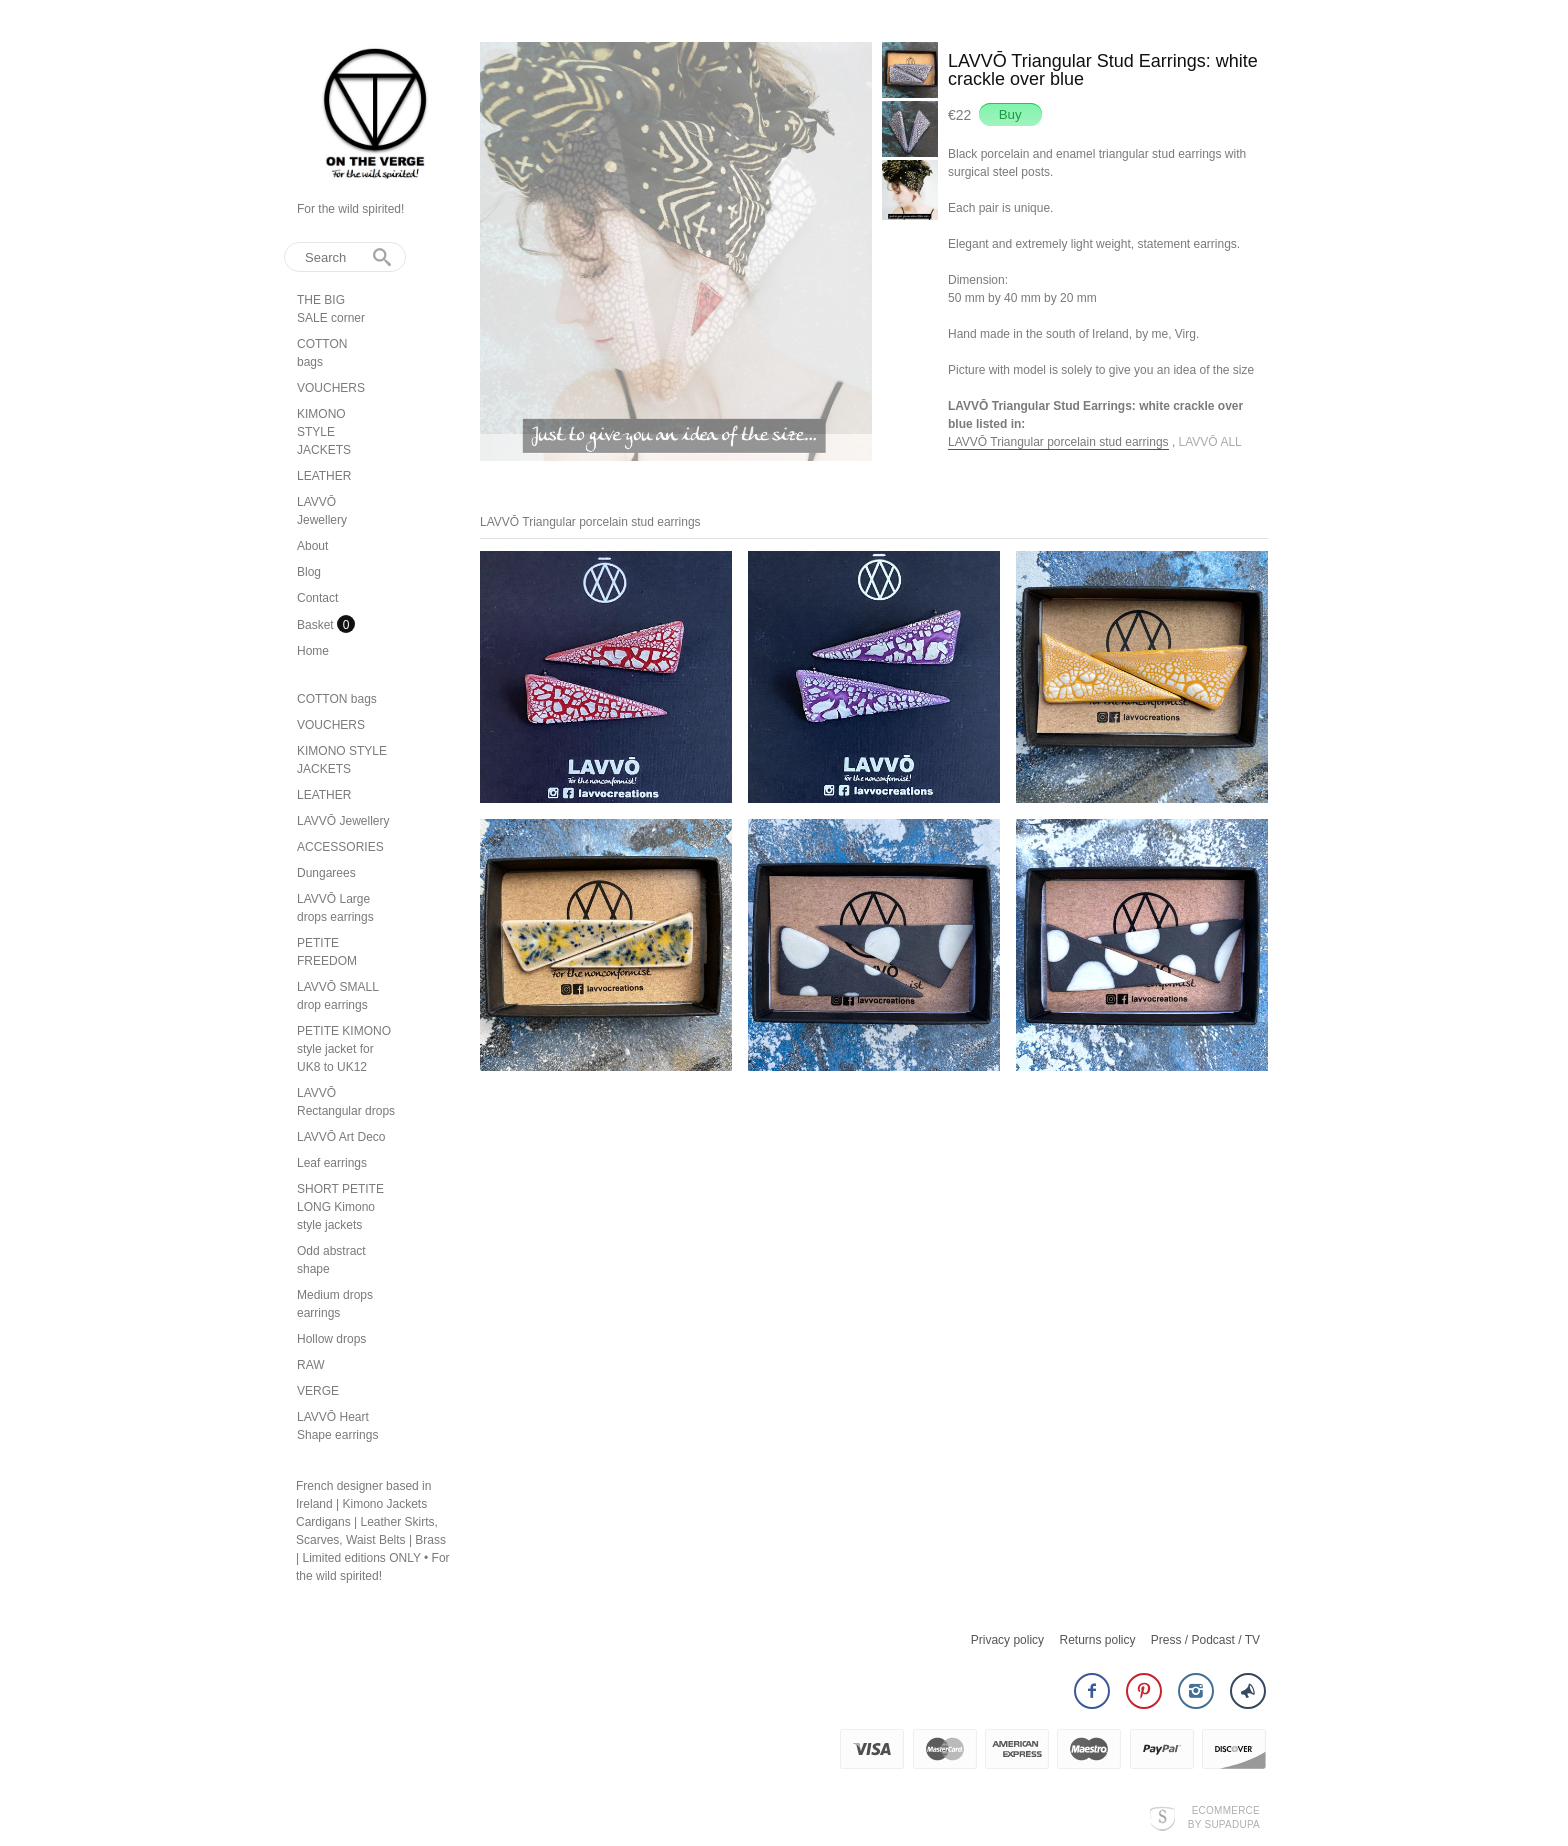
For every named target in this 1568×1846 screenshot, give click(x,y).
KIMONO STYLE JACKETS (324, 432)
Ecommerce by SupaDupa (1224, 1807)
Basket (317, 625)
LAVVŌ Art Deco (341, 1137)
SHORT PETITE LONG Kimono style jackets (340, 1207)
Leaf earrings (332, 1163)
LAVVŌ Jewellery (343, 821)
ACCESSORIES (340, 847)
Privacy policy (1007, 1630)
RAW (311, 1365)
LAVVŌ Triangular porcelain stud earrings (1058, 442)
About (312, 546)
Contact (317, 598)
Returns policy (1097, 1630)
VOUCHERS (331, 388)
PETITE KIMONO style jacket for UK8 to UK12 (344, 1049)
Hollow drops (331, 1339)
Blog (309, 572)
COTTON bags (337, 699)
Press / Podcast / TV (1205, 1630)
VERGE (318, 1391)
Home (313, 651)
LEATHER (324, 476)
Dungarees (326, 873)
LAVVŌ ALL (1210, 442)
